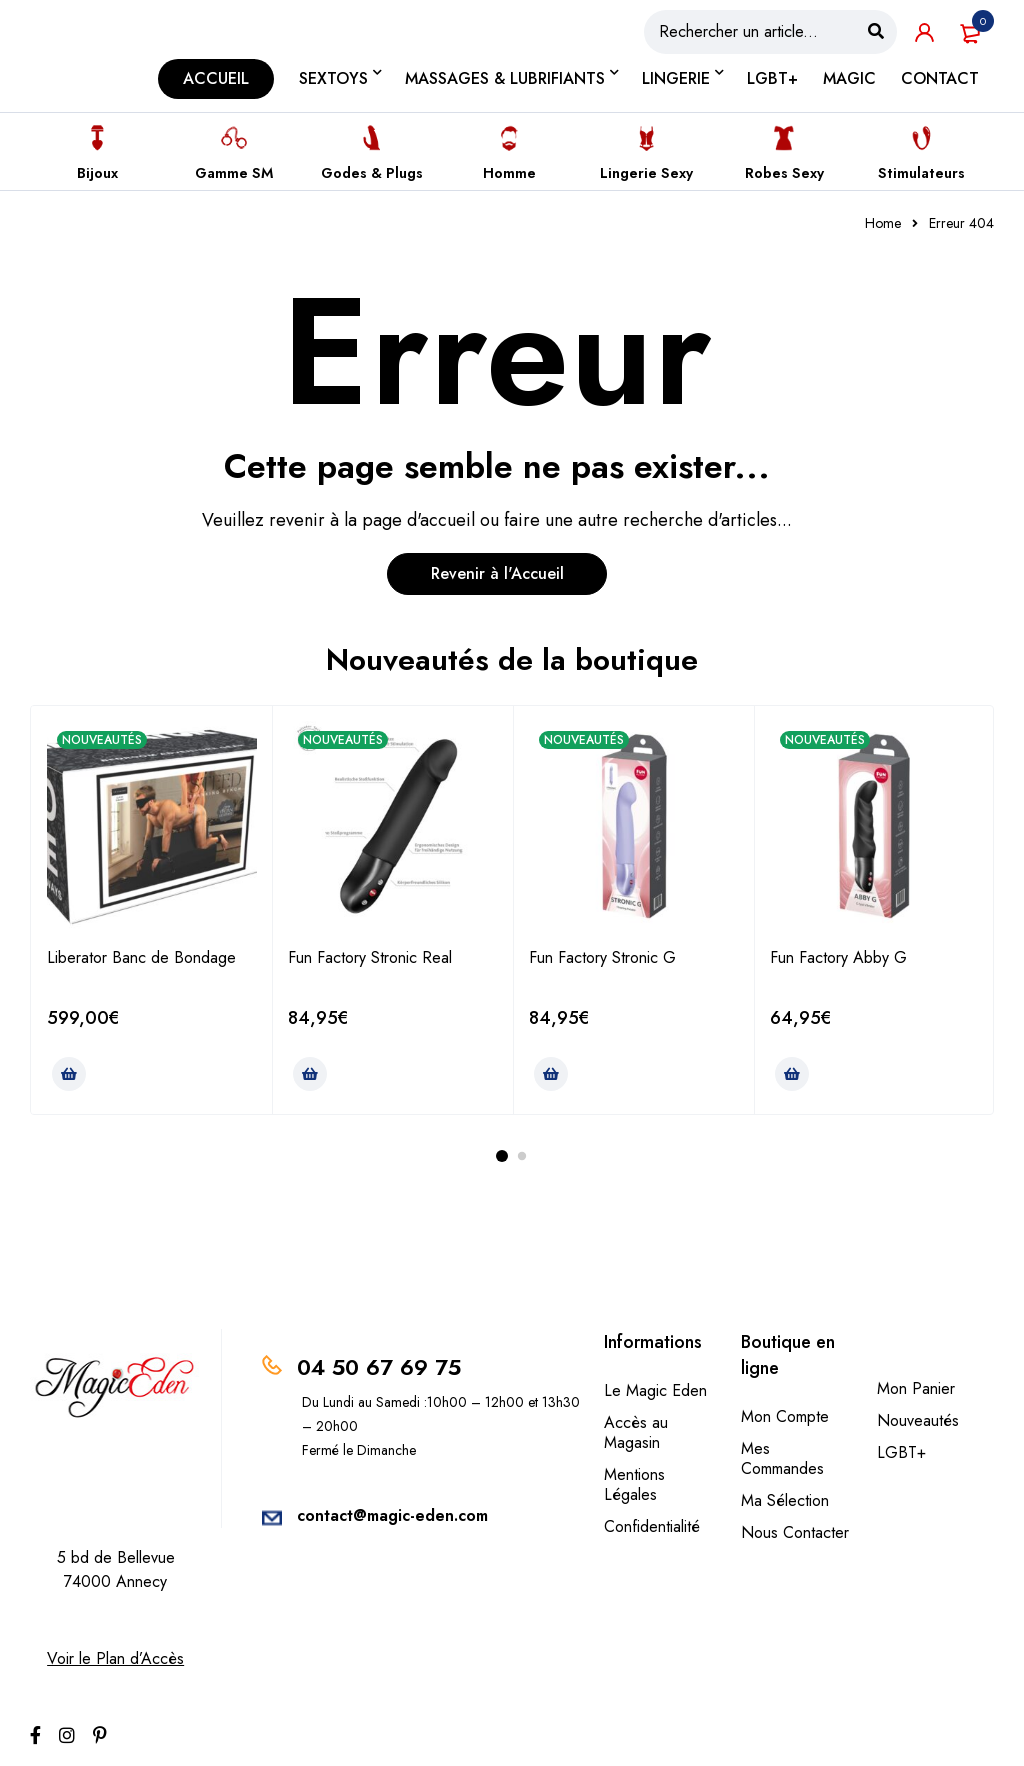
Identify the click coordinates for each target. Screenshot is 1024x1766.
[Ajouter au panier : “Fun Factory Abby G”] (792, 1074)
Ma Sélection (785, 1500)
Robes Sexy (784, 173)
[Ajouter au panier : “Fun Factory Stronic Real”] (310, 1074)
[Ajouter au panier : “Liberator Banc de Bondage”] (69, 1074)
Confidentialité (652, 1526)
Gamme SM (234, 173)
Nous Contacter (795, 1532)
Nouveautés (918, 1420)
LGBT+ (901, 1452)
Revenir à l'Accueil (497, 573)
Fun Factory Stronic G (602, 957)
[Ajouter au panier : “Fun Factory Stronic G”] (551, 1074)
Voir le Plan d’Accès (115, 1658)
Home (883, 223)
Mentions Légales (634, 1484)
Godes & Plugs (372, 173)
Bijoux (97, 173)
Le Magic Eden (655, 1390)
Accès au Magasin (636, 1432)
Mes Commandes (782, 1458)
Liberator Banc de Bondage (141, 957)
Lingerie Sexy (646, 173)
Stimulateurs (921, 173)
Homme (509, 173)
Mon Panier (916, 1388)
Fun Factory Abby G (838, 957)
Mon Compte (785, 1416)
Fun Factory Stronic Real (370, 957)
